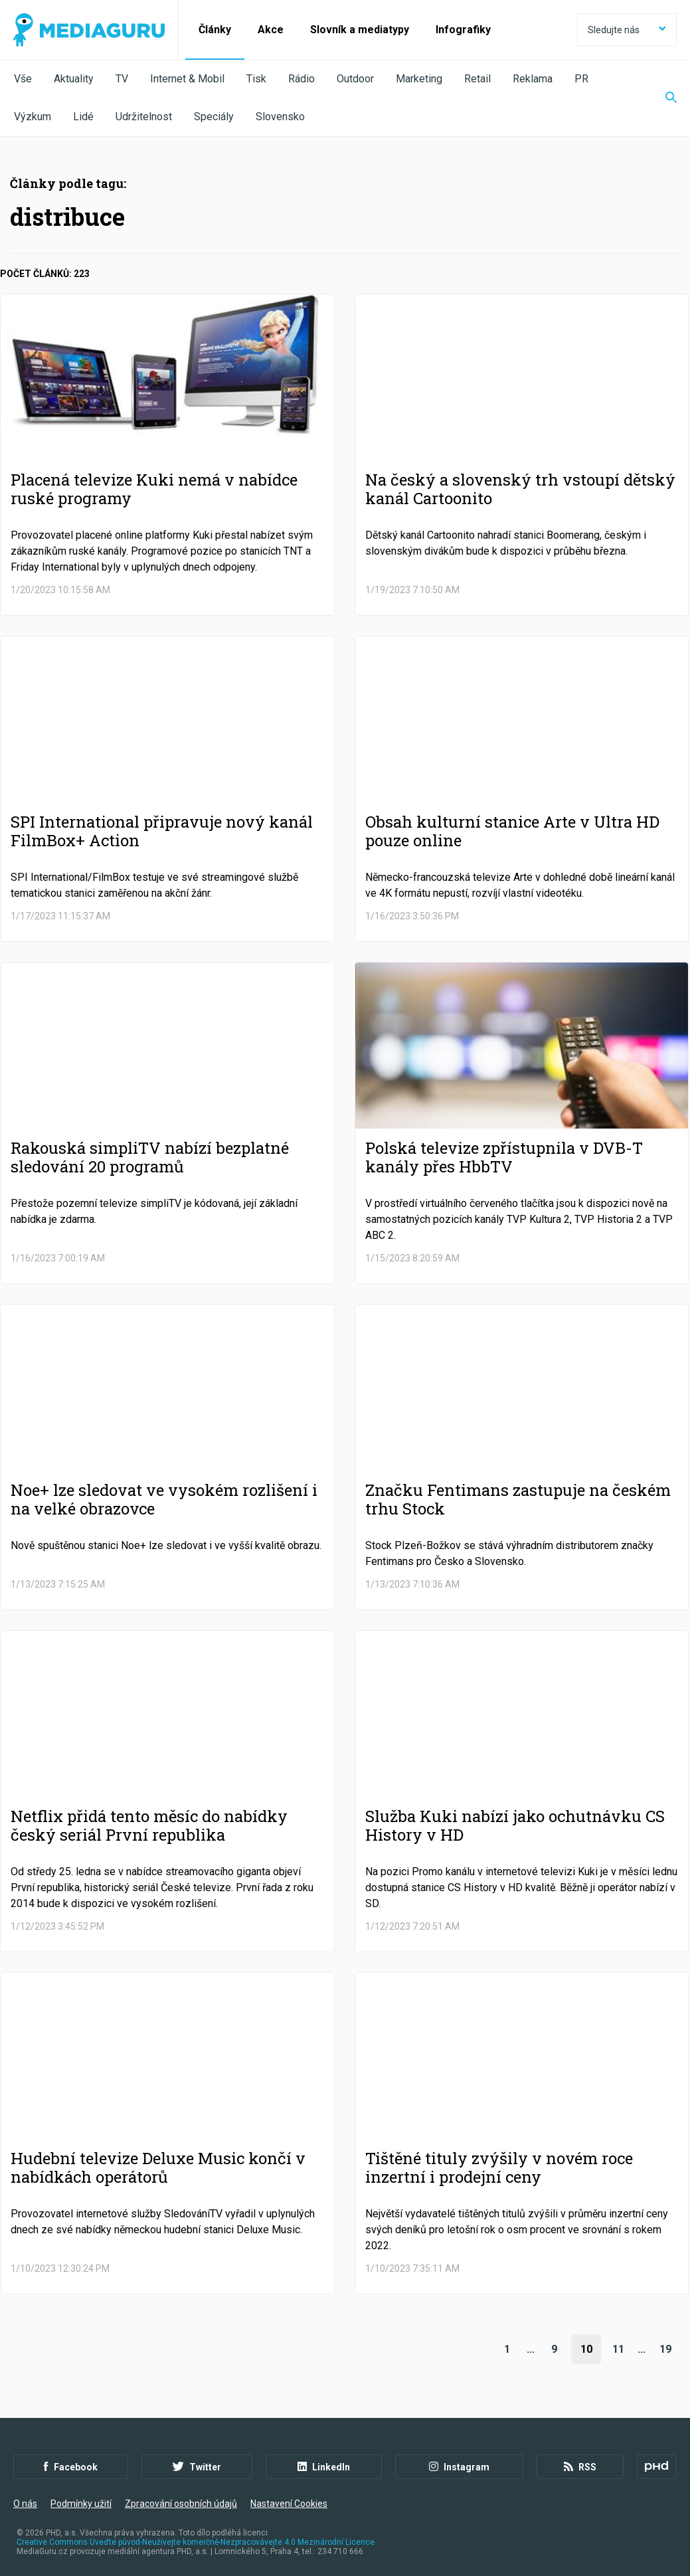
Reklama (533, 78)
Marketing (419, 78)
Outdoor (355, 78)
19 (665, 2349)
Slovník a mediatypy (359, 29)
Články (215, 29)
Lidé (83, 116)
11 (618, 2349)
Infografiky (463, 29)
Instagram (459, 2467)
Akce (271, 29)
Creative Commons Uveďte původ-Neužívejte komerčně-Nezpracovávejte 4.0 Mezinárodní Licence (196, 2542)
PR (581, 78)
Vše (23, 78)
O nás (25, 2503)
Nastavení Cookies (288, 2503)
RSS (580, 2467)
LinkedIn (324, 2467)
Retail (477, 78)
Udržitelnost (144, 116)
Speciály (214, 116)
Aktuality (74, 78)
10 (586, 2349)
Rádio (301, 78)
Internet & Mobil (187, 78)
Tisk (256, 78)
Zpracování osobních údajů (181, 2503)
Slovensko (280, 116)
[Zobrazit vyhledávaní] (663, 98)
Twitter (197, 2467)
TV (122, 78)
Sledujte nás (627, 30)
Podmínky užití (81, 2503)
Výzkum (32, 116)
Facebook (71, 2467)
